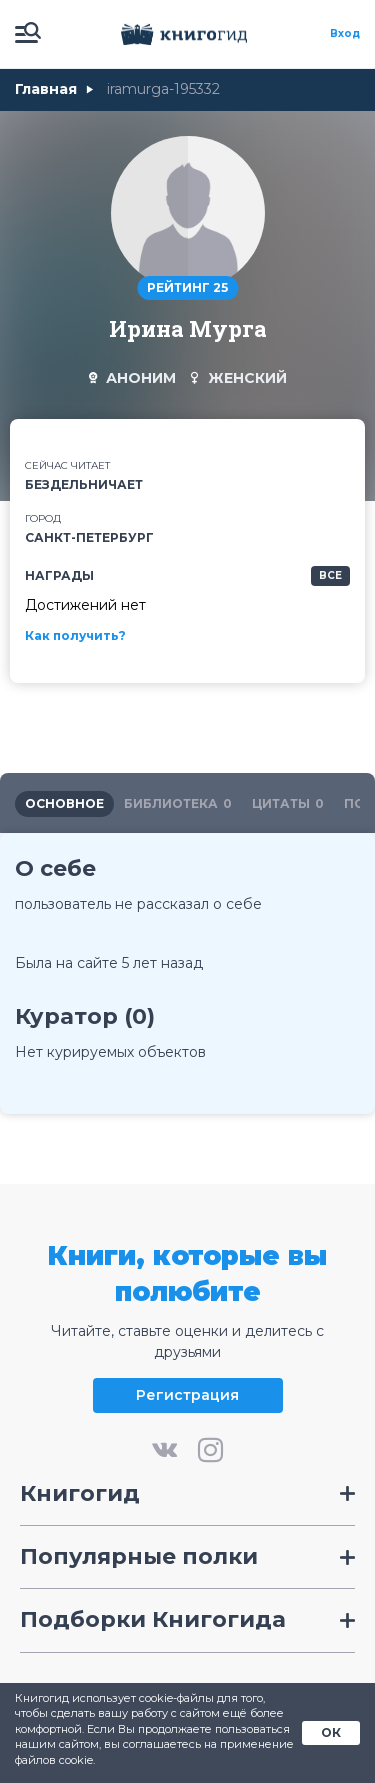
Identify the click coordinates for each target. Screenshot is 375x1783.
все (330, 575)
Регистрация (187, 1395)
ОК (331, 1732)
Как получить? (75, 635)
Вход (345, 34)
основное (64, 803)
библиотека (178, 803)
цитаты (288, 803)
